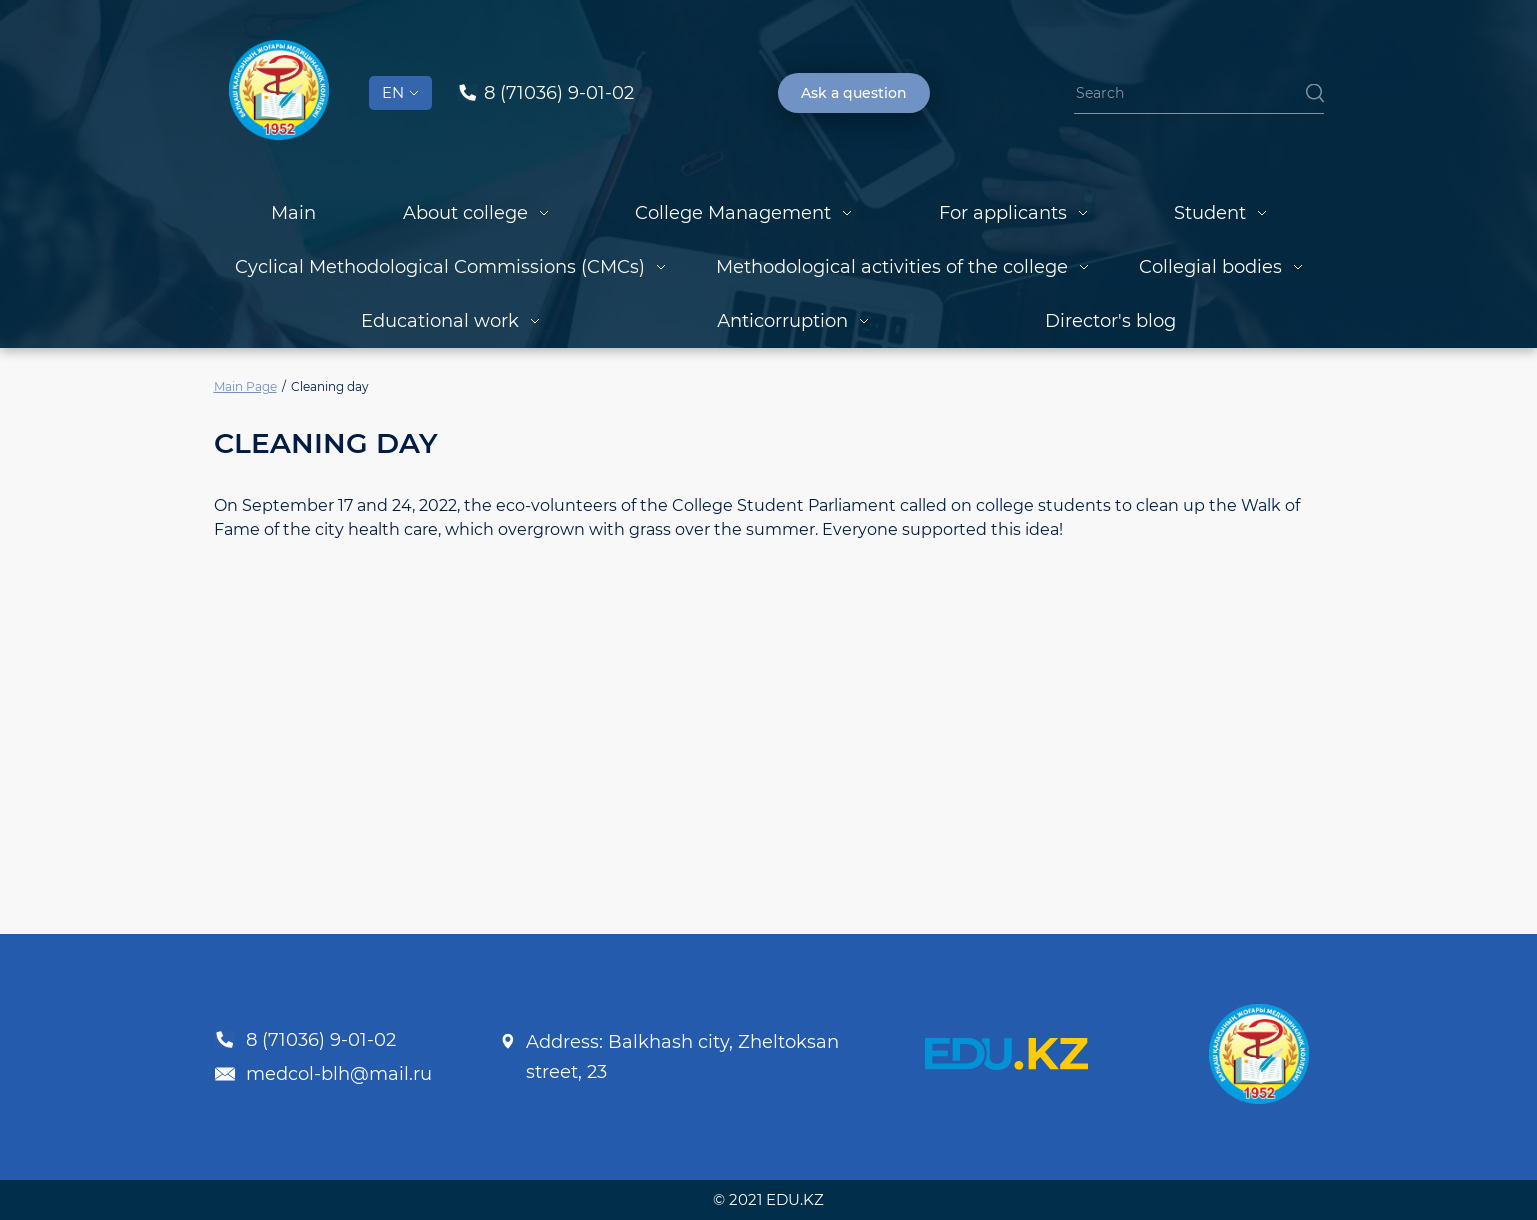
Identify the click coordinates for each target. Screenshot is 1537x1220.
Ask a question (854, 93)
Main (293, 213)
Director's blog (1110, 321)
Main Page (245, 386)
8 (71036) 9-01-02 (305, 1040)
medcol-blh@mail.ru (323, 1074)
